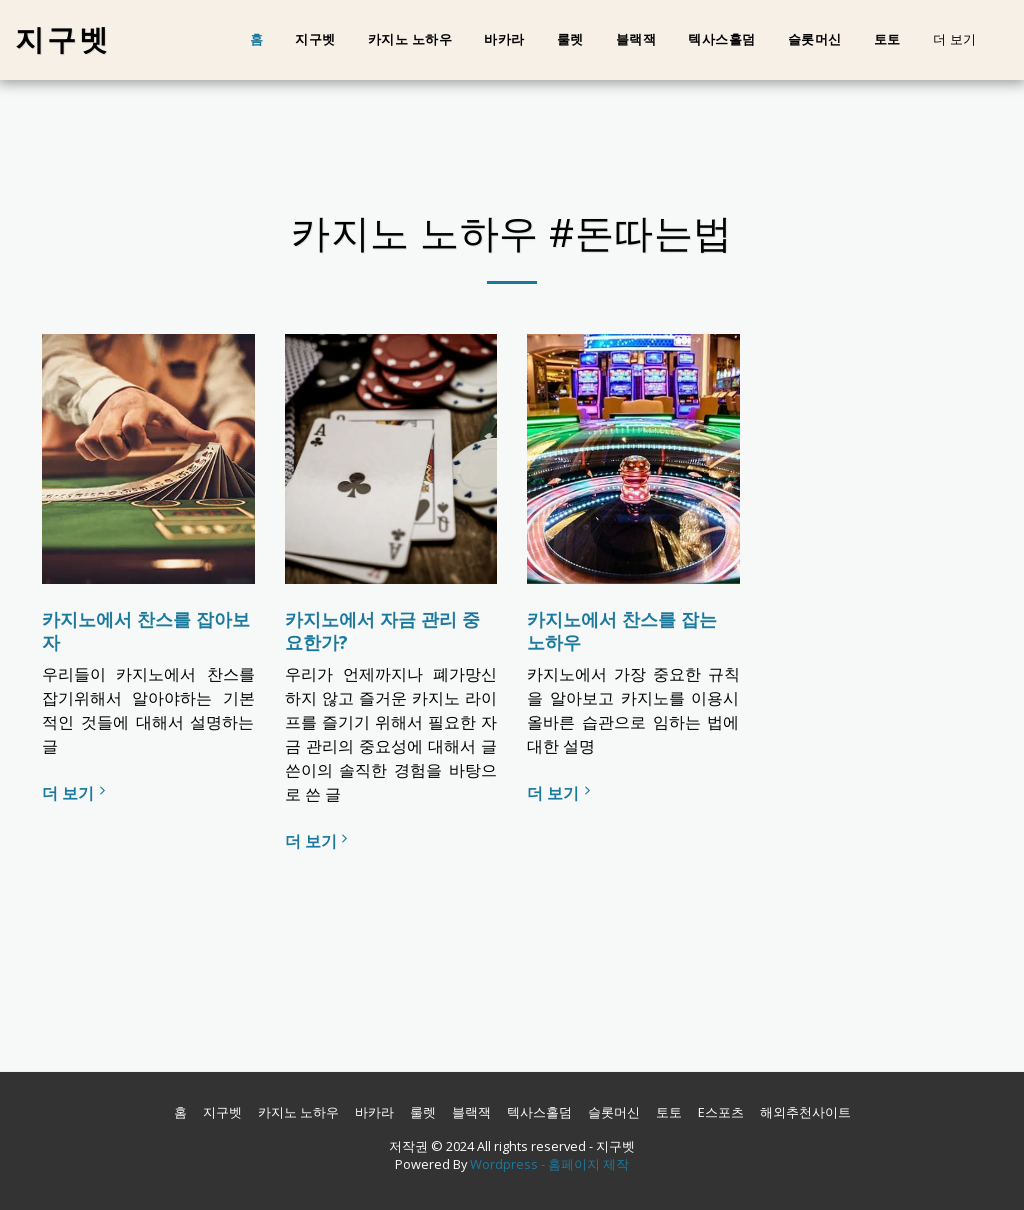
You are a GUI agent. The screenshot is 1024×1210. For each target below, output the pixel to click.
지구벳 (315, 39)
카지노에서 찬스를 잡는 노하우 (622, 630)
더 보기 (76, 793)
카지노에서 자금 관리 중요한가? (382, 630)
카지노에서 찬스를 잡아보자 (146, 630)
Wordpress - (509, 1164)
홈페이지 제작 (588, 1164)
